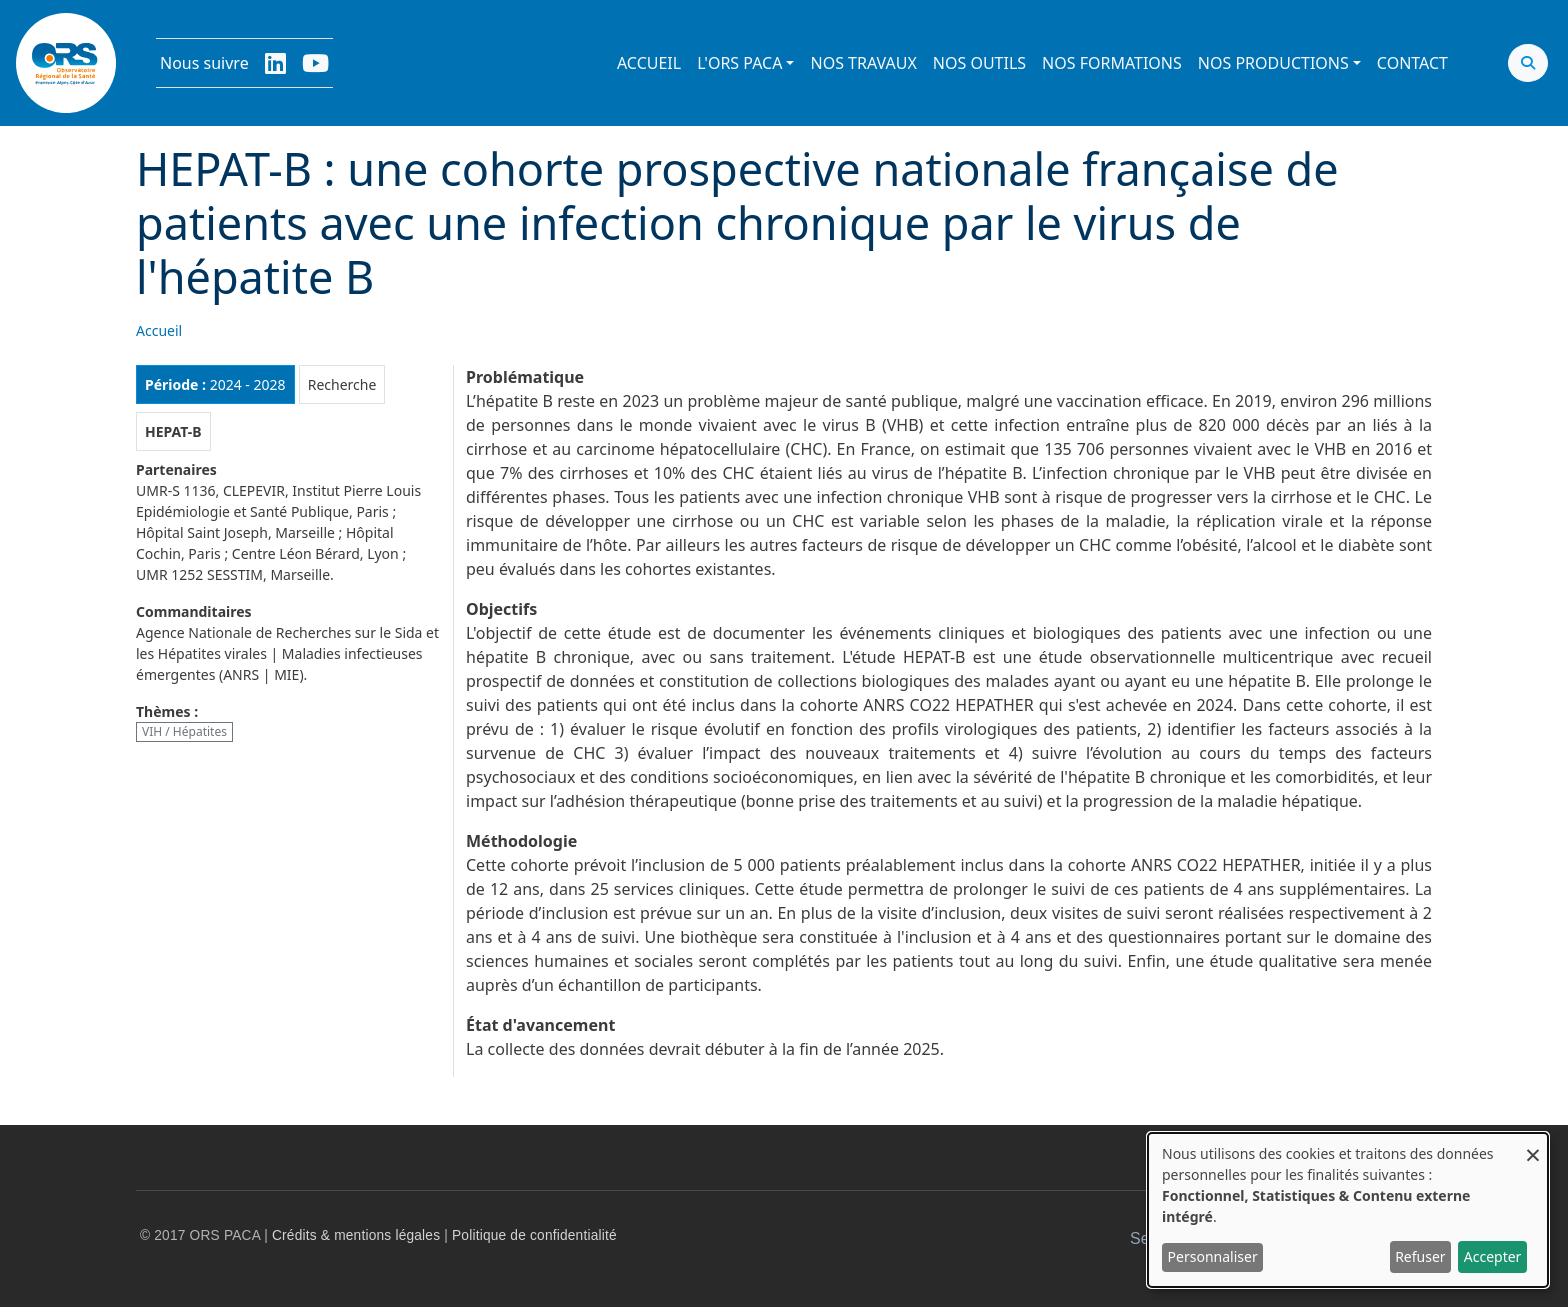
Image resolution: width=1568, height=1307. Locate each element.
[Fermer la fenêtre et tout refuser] (1533, 1145)
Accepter (1493, 1256)
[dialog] (1348, 1210)
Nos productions (1273, 63)
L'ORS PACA (739, 63)
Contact (1412, 63)
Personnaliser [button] (1213, 1256)
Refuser (1420, 1256)
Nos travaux (863, 63)
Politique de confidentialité (534, 1235)
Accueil (649, 63)
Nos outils (979, 63)
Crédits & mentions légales (356, 1235)
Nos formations (1112, 63)
